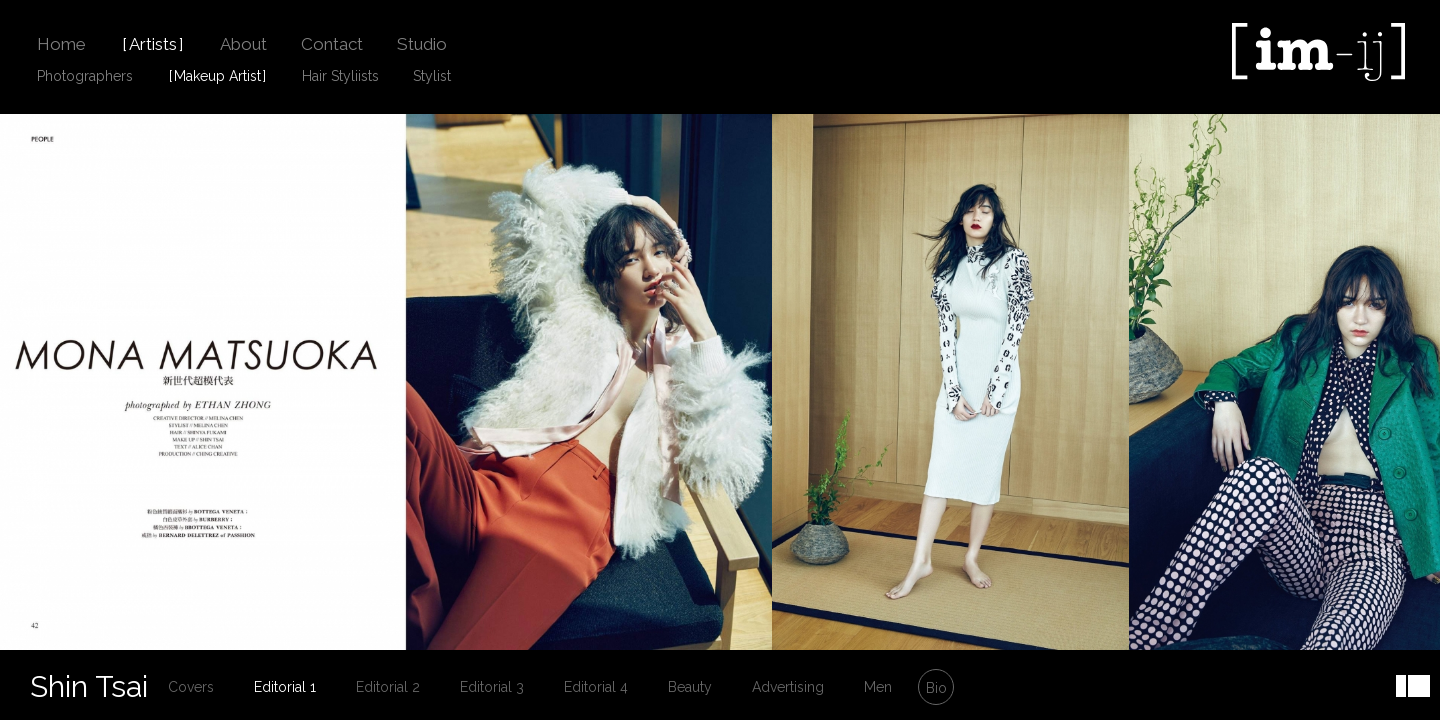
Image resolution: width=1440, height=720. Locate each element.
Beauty (690, 687)
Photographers (85, 76)
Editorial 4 (596, 687)
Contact (332, 44)
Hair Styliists (340, 76)
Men (878, 687)
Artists (153, 44)
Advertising (788, 687)
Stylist (432, 76)
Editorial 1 (285, 687)
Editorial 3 (492, 687)
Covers (191, 687)
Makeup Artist (217, 76)
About (243, 44)
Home (61, 44)
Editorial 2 (388, 687)
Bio (936, 688)
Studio (422, 44)
